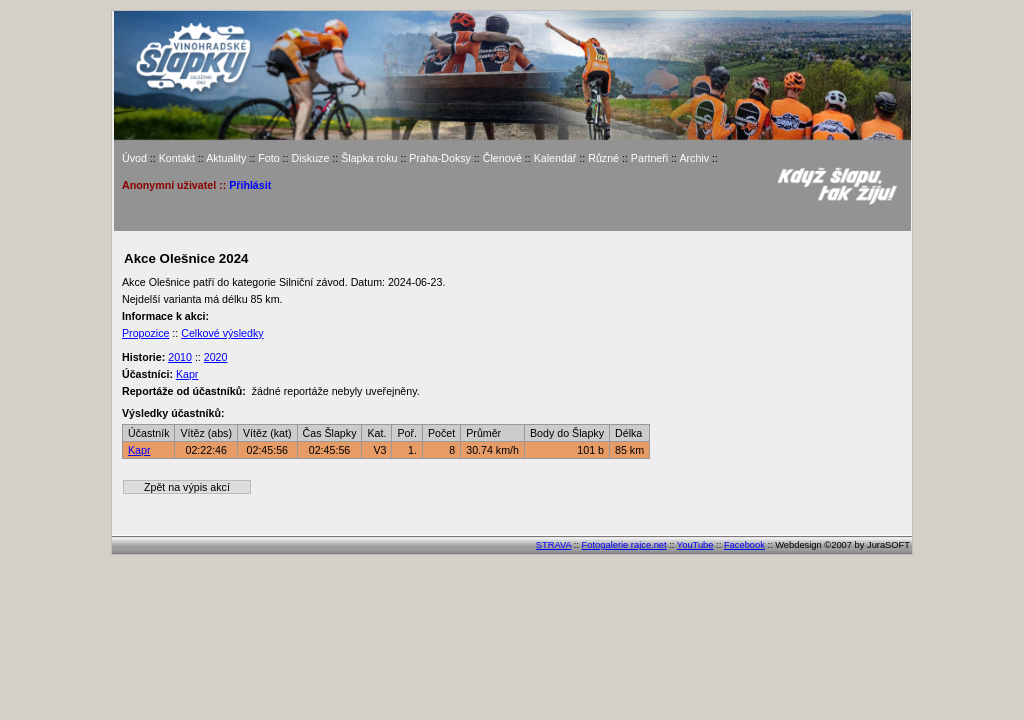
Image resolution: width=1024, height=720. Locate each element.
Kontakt (177, 158)
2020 (216, 357)
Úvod (134, 158)
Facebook (744, 545)
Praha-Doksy (440, 158)
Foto (268, 158)
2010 (180, 357)
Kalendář (555, 158)
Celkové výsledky (222, 333)
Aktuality (226, 158)
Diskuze (310, 158)
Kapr (187, 374)
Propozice (145, 333)
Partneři (649, 158)
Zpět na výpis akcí (187, 487)
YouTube (695, 545)
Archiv (694, 158)
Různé (603, 158)
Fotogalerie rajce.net (624, 545)
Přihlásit (250, 185)
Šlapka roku (369, 158)
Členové (502, 158)
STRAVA (553, 545)
